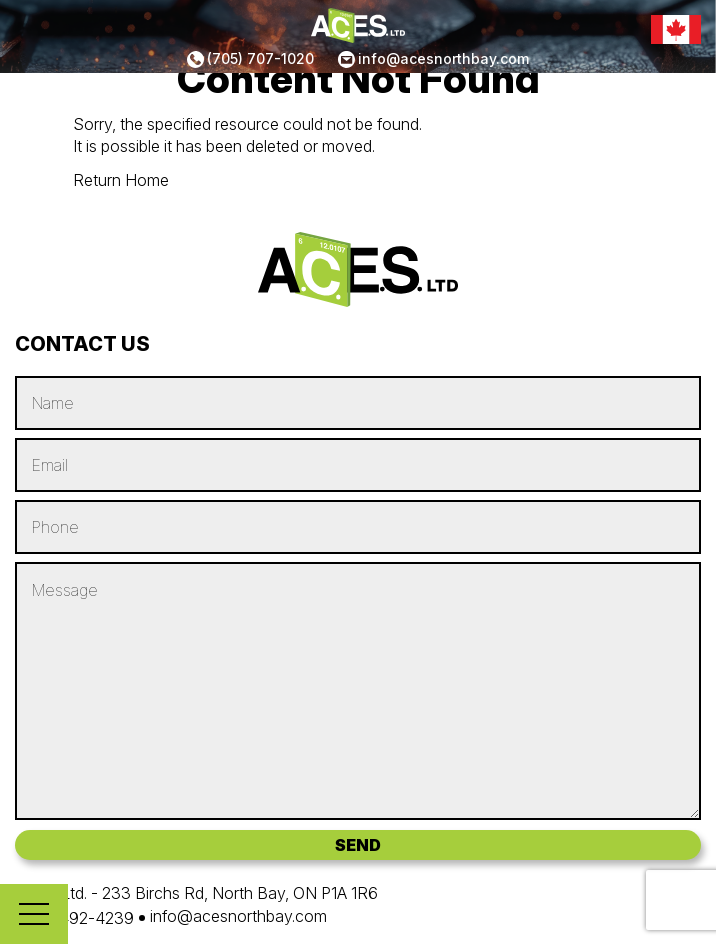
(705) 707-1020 (260, 58)
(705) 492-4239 (74, 918)
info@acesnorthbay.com (443, 58)
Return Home (121, 180)
